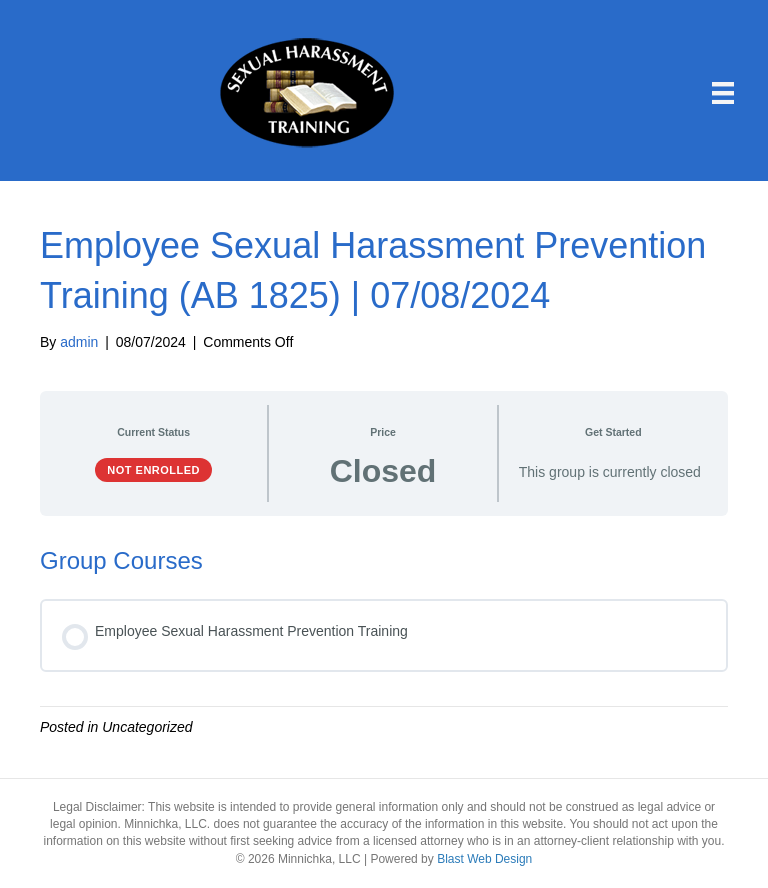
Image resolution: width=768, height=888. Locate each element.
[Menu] (723, 93)
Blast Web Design (484, 859)
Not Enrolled (153, 470)
